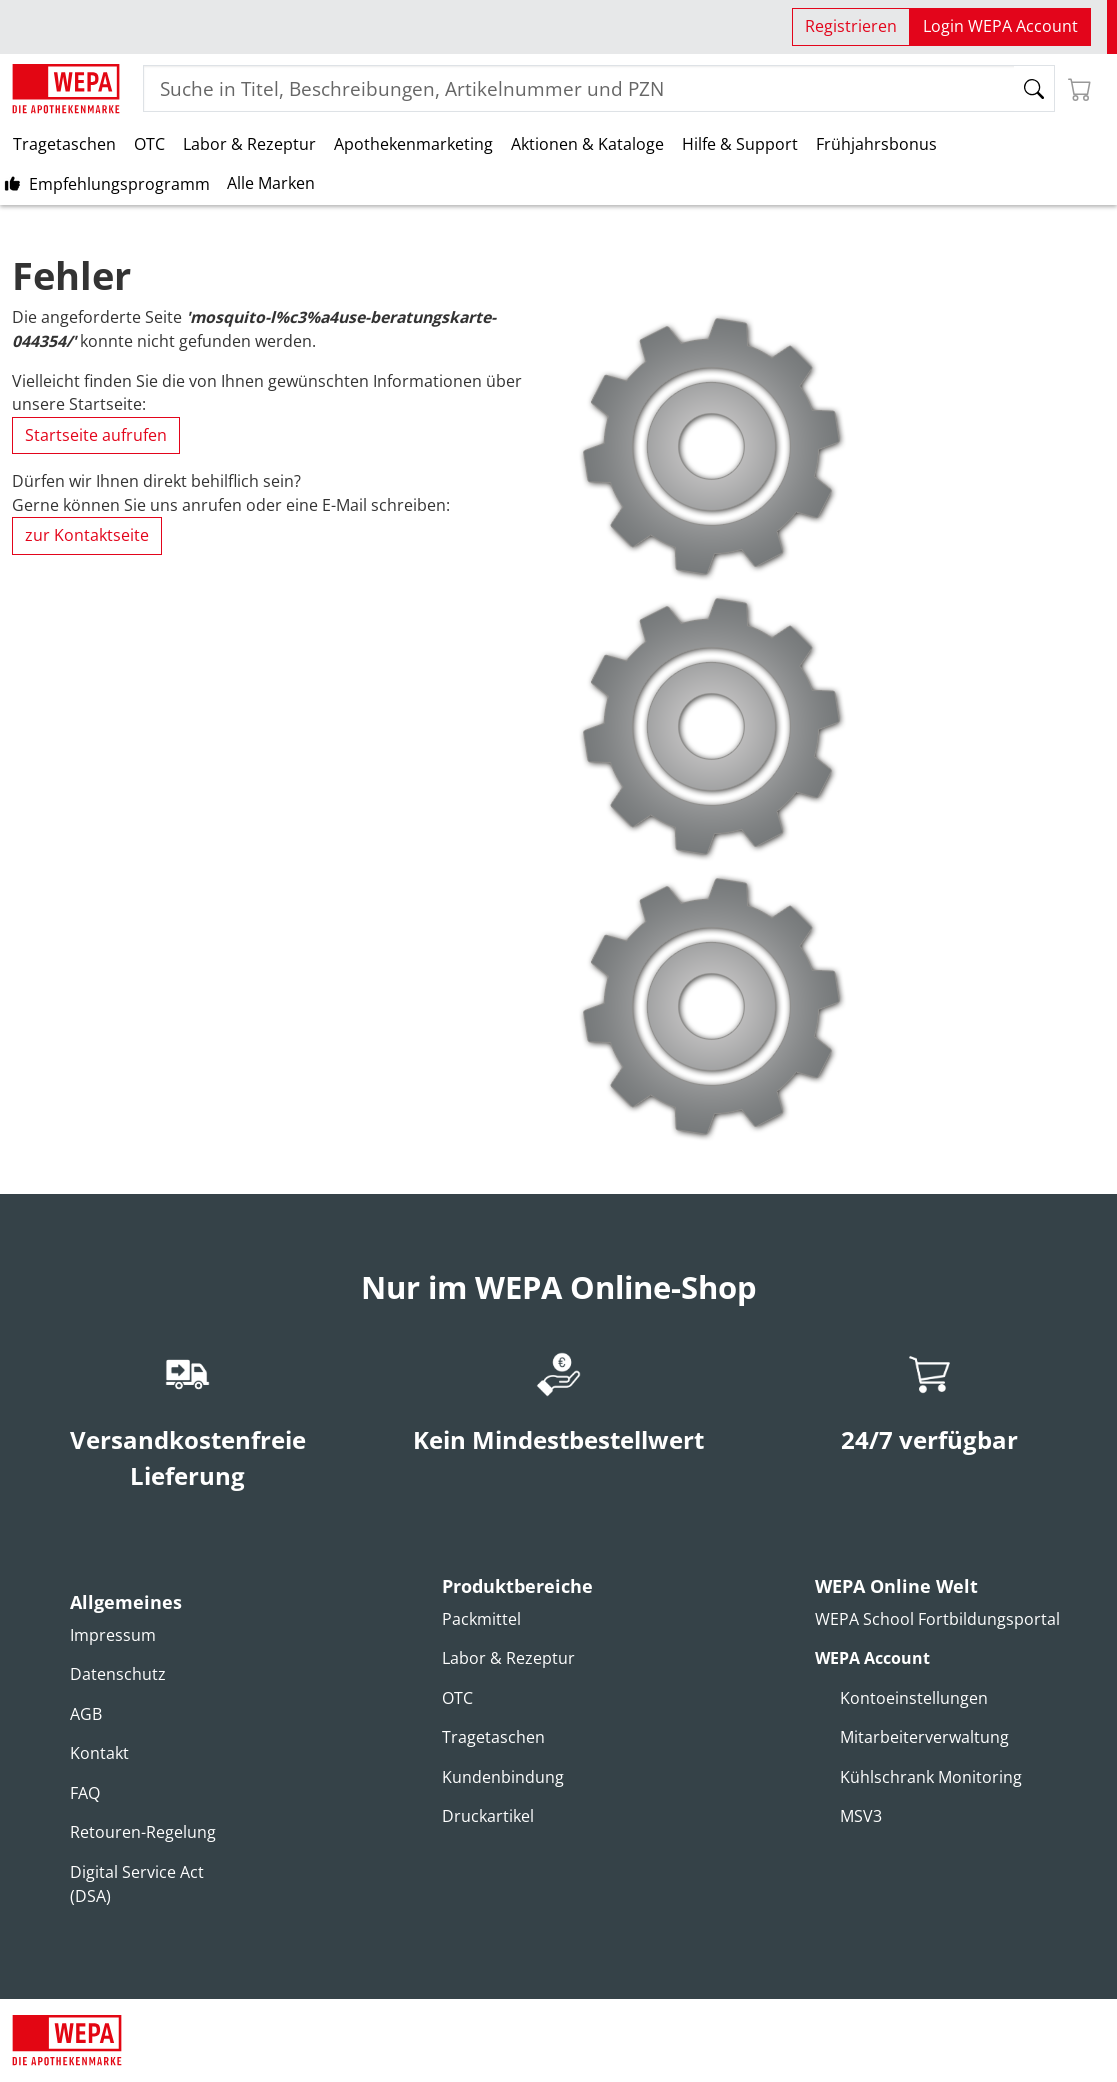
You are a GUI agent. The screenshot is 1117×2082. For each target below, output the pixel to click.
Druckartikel (488, 1816)
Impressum (113, 1635)
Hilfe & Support (740, 144)
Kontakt (99, 1753)
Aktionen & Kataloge (587, 144)
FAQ (85, 1793)
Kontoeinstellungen (914, 1698)
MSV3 (861, 1816)
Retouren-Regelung (143, 1832)
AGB (86, 1714)
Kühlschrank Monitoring (931, 1777)
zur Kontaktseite (87, 535)
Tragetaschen (64, 144)
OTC (149, 144)
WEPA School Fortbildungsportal (937, 1619)
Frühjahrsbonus (876, 144)
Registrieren (851, 26)
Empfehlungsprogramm (119, 184)
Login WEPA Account (1000, 26)
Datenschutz (118, 1674)
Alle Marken (271, 183)
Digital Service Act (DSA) (137, 1884)
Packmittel (481, 1619)
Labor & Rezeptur (249, 144)
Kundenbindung (503, 1777)
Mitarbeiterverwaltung (924, 1737)
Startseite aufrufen (96, 435)
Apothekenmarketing (413, 144)
